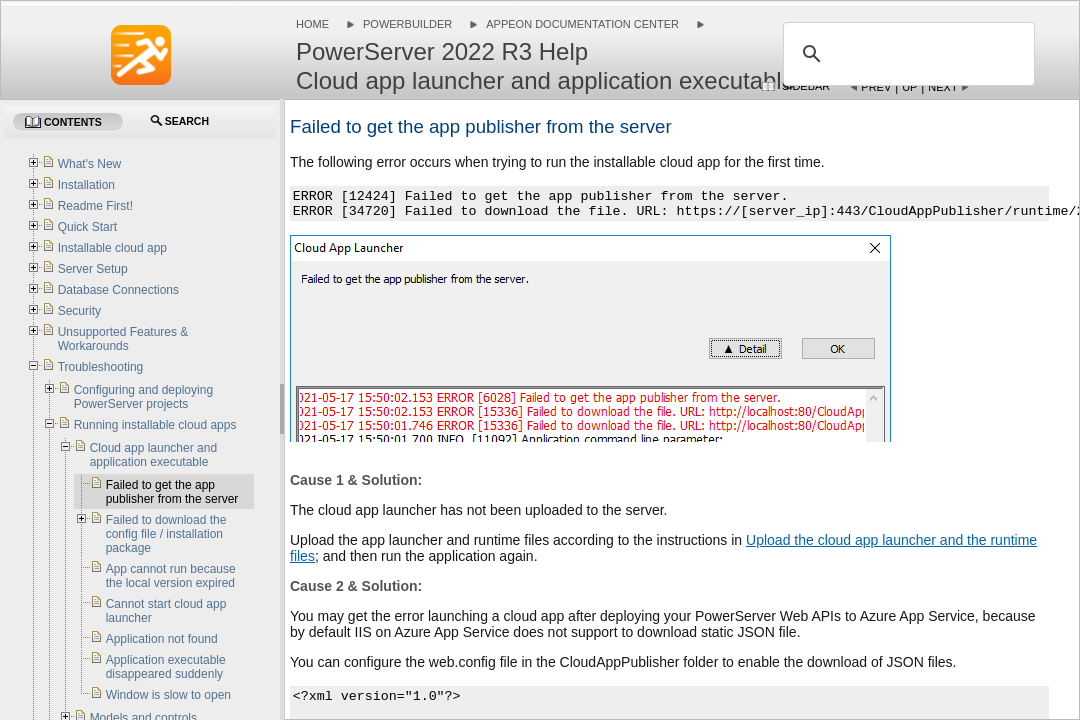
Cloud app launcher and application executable (153, 455)
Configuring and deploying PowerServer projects (143, 397)
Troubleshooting (101, 367)
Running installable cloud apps (155, 425)
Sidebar (806, 86)
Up (909, 87)
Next (942, 87)
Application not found (162, 639)
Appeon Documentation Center (582, 24)
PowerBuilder (407, 24)
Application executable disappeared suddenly (166, 667)
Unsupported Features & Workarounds (123, 339)
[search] (906, 54)
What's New (90, 164)
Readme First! (95, 206)
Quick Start (87, 227)
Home (312, 24)
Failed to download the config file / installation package (166, 534)
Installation (86, 185)
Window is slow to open (168, 695)
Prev (876, 87)
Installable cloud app (112, 248)
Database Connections (118, 290)
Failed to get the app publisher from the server (172, 492)
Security (79, 311)
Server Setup (93, 269)
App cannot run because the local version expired (171, 576)
